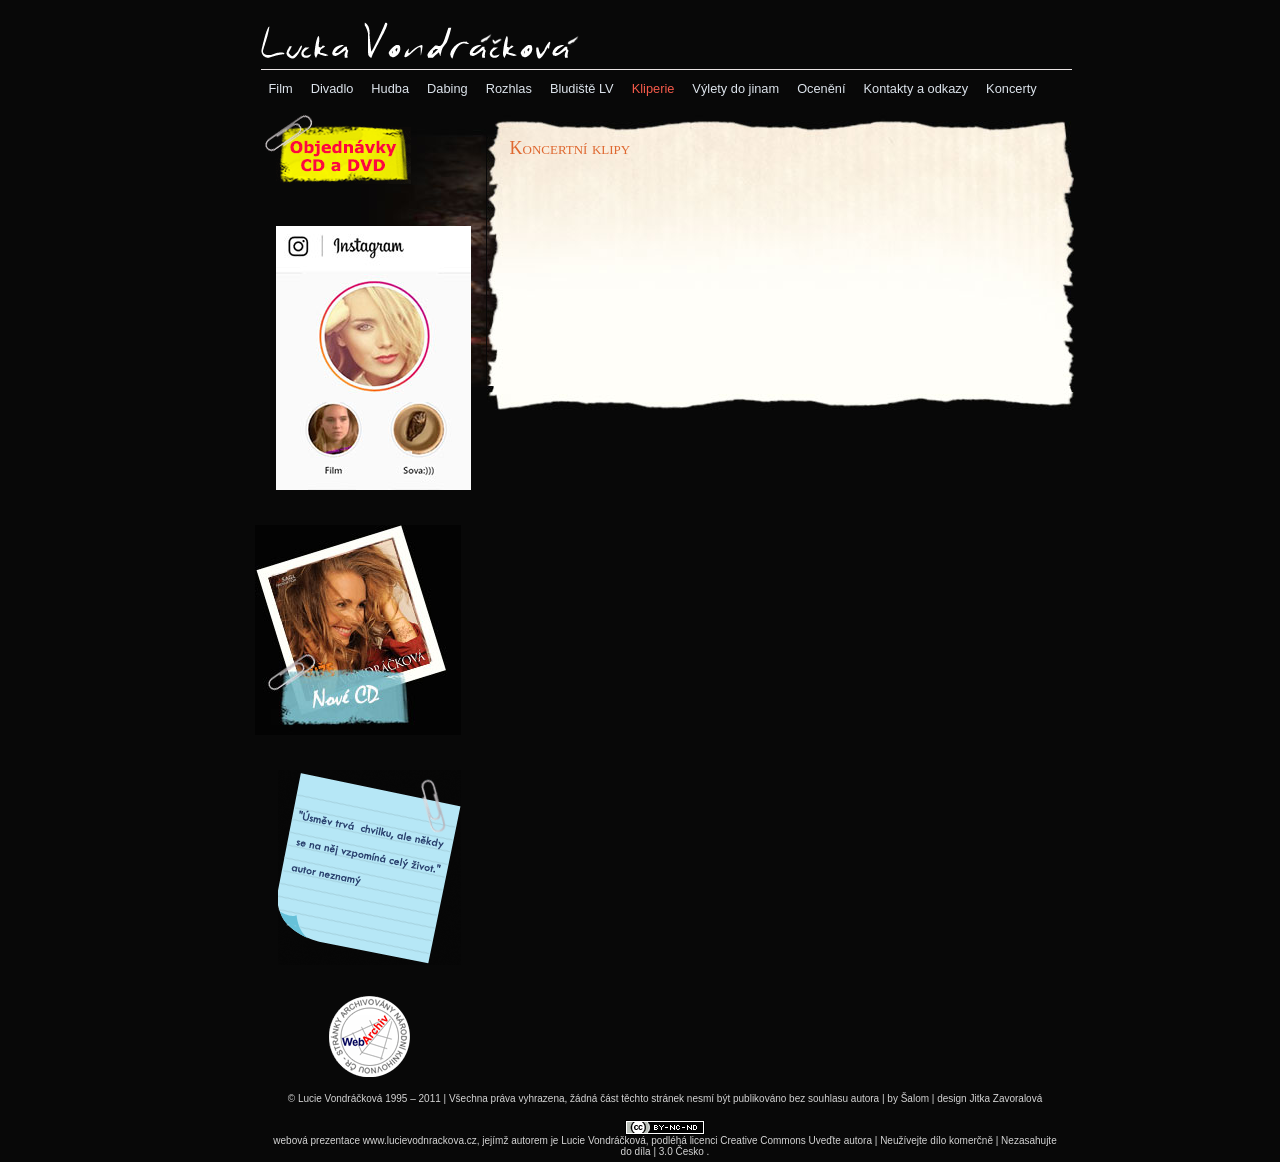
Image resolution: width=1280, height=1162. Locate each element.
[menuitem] (281, 88)
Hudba (390, 88)
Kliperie (653, 88)
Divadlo (332, 88)
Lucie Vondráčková (603, 1140)
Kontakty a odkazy (916, 88)
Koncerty (1011, 88)
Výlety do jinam (735, 88)
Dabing (447, 88)
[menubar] (653, 88)
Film (281, 88)
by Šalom (908, 1098)
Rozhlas (509, 88)
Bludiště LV (582, 88)
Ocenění (821, 88)
